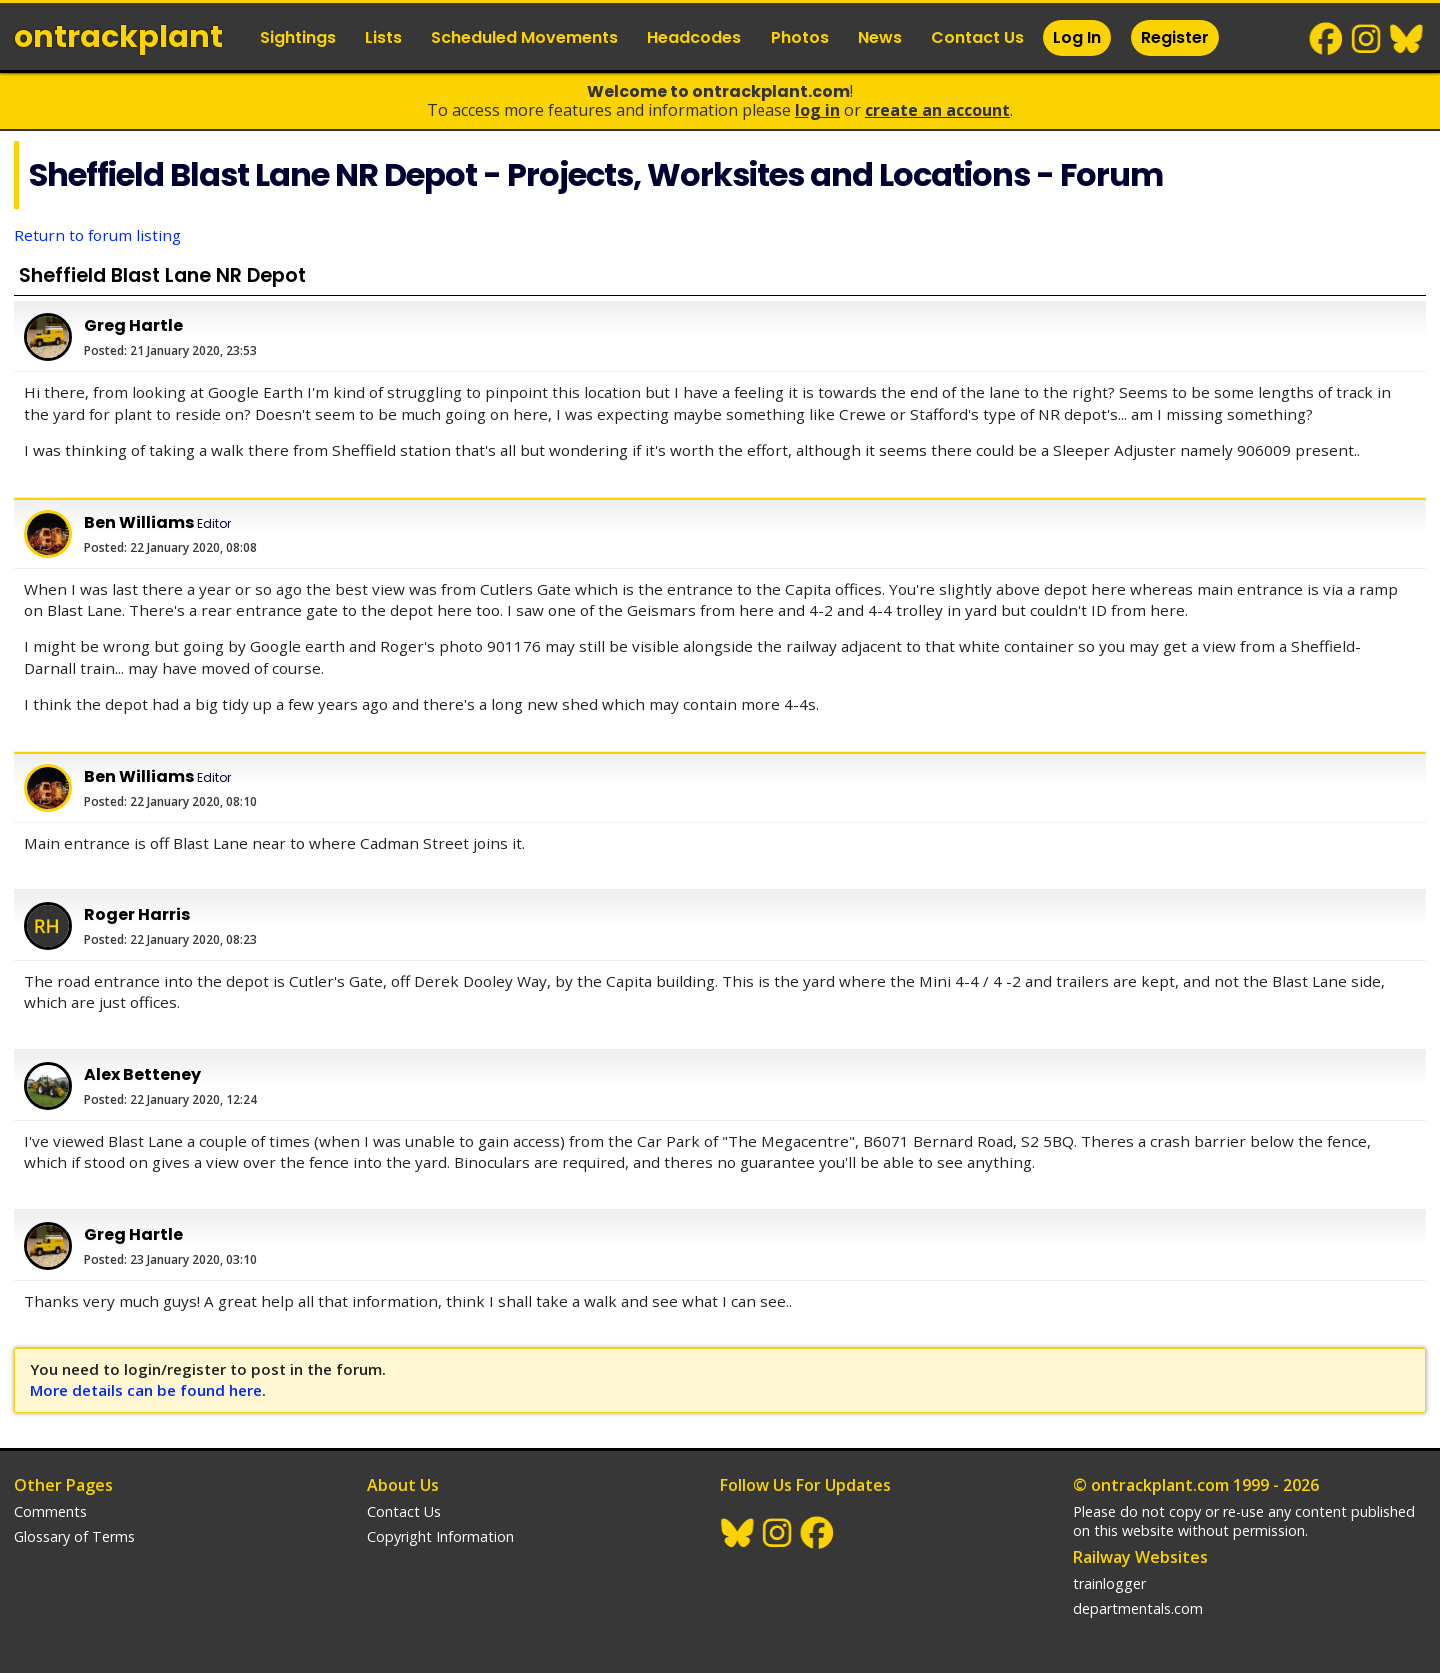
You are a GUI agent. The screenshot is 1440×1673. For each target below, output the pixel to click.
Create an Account (937, 110)
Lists (383, 37)
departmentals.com (1138, 1608)
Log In (1077, 37)
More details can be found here (146, 1390)
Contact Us (977, 37)
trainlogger (1109, 1583)
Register (1175, 37)
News (880, 37)
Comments (50, 1511)
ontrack (118, 37)
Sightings (298, 37)
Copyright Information (440, 1536)
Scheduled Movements (524, 37)
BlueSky (1407, 39)
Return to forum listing (97, 235)
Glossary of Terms (74, 1536)
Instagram (1367, 39)
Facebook (1327, 39)
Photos (800, 37)
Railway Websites (1140, 1557)
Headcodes (694, 37)
